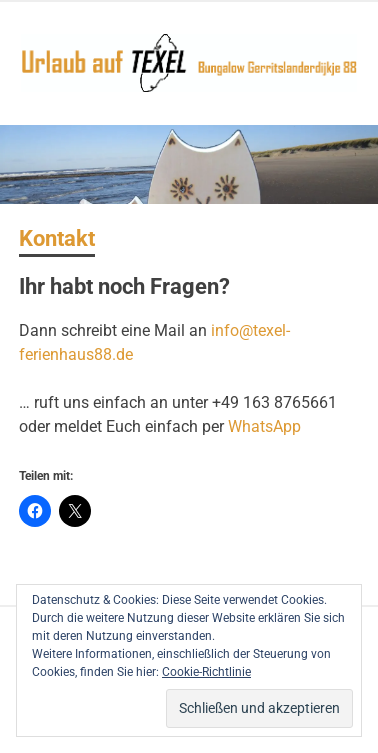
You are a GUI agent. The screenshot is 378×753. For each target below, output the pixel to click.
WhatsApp (264, 426)
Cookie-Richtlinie (206, 672)
